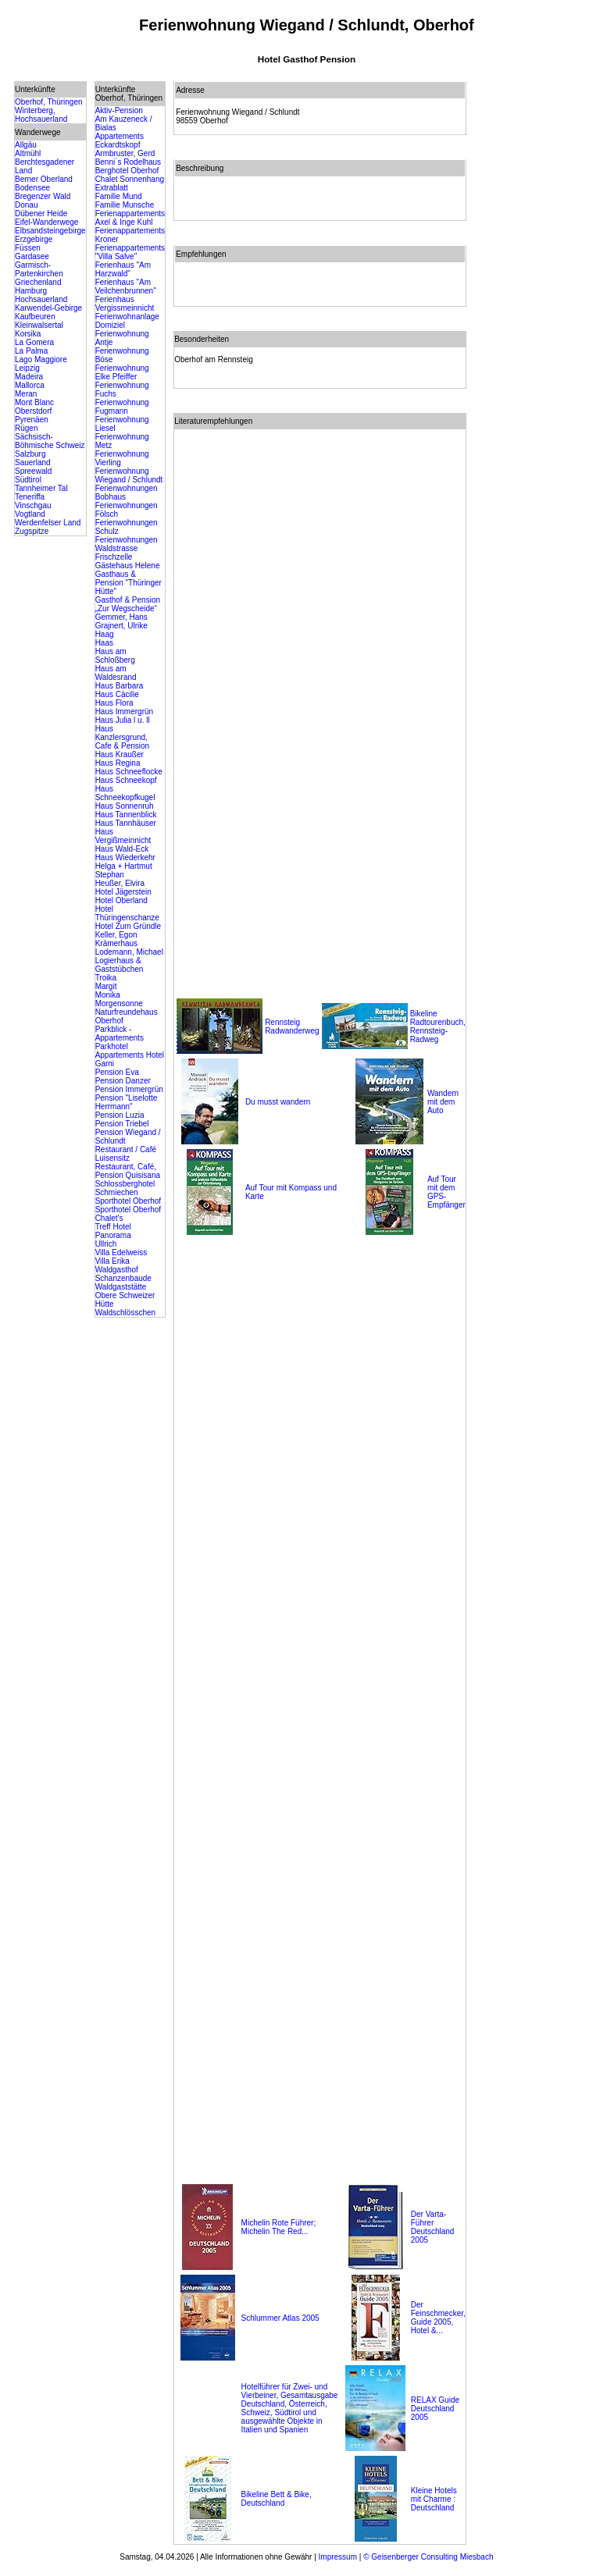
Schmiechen (116, 1192)
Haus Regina (118, 763)
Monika (107, 995)
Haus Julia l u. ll (122, 720)
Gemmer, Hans (121, 617)
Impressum (338, 2557)
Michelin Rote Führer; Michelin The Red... (278, 2227)
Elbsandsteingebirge (50, 230)
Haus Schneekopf (126, 780)
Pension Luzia (120, 1115)
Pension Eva (117, 1072)
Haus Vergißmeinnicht (123, 836)
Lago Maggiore (41, 359)
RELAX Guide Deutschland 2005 (435, 2408)
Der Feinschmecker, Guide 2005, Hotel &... (438, 2317)
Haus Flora (114, 703)
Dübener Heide (41, 213)
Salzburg (30, 454)
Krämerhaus (116, 943)
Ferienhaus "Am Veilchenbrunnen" (125, 286)
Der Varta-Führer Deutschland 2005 (433, 2227)
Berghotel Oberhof (127, 170)
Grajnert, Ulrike (121, 625)
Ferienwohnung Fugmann (122, 406)
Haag (104, 634)
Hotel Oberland (121, 900)
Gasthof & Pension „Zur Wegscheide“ (127, 604)
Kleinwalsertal (39, 325)
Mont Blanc (34, 402)
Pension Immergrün (129, 1089)
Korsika (28, 333)
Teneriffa (30, 497)
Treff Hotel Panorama (113, 1231)
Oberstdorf (33, 411)
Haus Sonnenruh (124, 806)
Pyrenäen (31, 419)
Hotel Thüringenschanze (127, 913)
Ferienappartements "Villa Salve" (130, 252)
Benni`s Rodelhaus (128, 162)
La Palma (31, 351)
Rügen (26, 428)
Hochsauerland (41, 299)
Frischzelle (114, 557)
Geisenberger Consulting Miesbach (432, 2557)
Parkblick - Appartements (119, 1033)
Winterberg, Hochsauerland (41, 114)
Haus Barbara (119, 685)
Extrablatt (111, 187)
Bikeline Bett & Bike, (276, 2494)
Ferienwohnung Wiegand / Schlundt (129, 475)
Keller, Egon (116, 934)
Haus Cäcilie (117, 694)
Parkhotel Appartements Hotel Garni (129, 1055)
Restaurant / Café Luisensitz (125, 1153)
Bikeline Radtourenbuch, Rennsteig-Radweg (438, 1026)
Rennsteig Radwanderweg (292, 1026)
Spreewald (33, 471)
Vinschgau (33, 505)
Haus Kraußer (119, 754)
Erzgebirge (33, 239)
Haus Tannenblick (126, 814)
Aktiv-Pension (119, 110)
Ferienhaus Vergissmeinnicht (125, 303)
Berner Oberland (44, 179)
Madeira (29, 376)
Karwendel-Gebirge (48, 308)
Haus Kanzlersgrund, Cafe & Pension (122, 737)
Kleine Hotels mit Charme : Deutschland (434, 2499)
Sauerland (33, 462)
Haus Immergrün (124, 711)
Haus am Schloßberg (115, 655)
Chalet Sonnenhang (129, 179)
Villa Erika (112, 1261)
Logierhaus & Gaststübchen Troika (119, 969)
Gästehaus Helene (127, 565)
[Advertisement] (536, 315)
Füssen (28, 248)
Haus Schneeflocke (128, 771)
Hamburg (31, 290)
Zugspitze (31, 531)
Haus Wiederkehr (125, 857)
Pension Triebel (122, 1123)
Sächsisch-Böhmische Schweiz (49, 441)
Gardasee (32, 256)
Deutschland (263, 2503)
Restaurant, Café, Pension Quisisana (127, 1170)
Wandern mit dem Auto (443, 1102)
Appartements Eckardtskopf (119, 140)
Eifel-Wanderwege (46, 222)
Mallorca (30, 385)
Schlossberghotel (125, 1183)
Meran (26, 394)
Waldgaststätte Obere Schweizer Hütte (125, 1295)
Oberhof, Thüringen (49, 102)
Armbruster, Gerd (125, 153)
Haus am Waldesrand (116, 672)
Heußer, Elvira (120, 883)
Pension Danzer (123, 1080)
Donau (26, 205)
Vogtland (30, 514)
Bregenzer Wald (42, 196)
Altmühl (28, 153)
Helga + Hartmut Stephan (123, 870)
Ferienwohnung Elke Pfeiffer (122, 372)
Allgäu (26, 145)
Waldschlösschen (125, 1312)
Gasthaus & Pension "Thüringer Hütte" (128, 583)
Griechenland (38, 282)
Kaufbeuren (35, 316)
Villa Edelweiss (121, 1252)
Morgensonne (119, 1003)
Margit (106, 986)
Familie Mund (118, 196)
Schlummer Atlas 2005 (280, 2318)
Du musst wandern (277, 1102)
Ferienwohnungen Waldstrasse (126, 544)
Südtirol (28, 479)
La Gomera (34, 342)
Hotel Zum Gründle (128, 926)
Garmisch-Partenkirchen (39, 269)
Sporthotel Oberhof (128, 1201)
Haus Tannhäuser (125, 823)
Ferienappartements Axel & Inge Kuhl (130, 217)
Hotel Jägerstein (123, 892)
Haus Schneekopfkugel (125, 793)
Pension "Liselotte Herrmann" (126, 1102)
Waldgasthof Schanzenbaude (123, 1274)
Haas (104, 643)
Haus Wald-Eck (122, 849)
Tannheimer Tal (41, 488)
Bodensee (32, 187)
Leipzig (27, 368)
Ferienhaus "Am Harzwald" (123, 269)
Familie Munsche (125, 205)
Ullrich (106, 1244)
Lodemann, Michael (129, 952)
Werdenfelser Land (47, 522)
